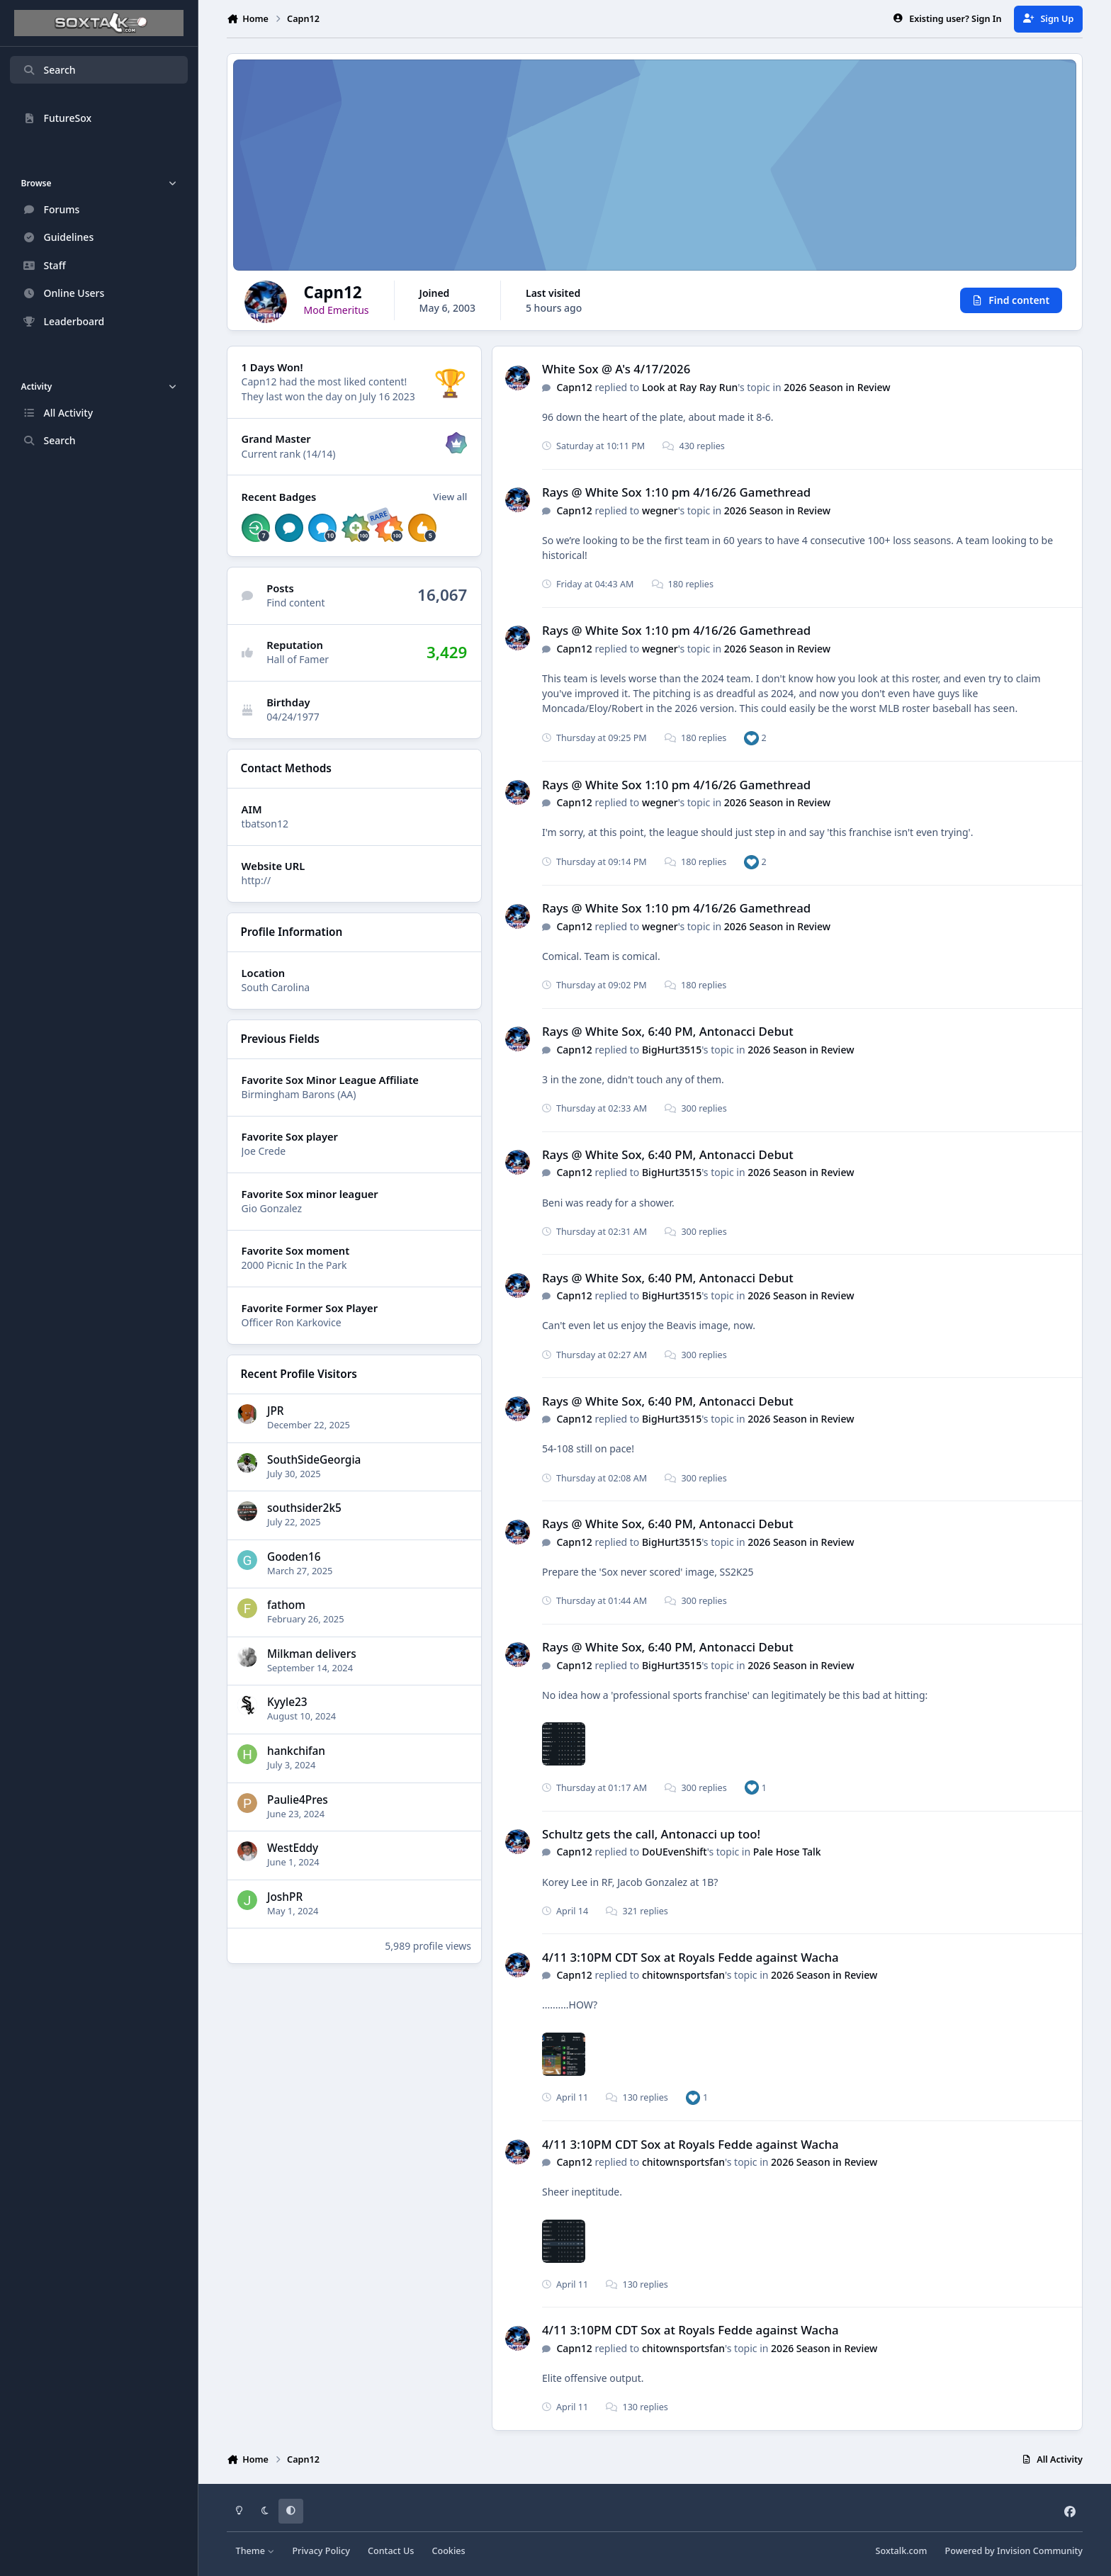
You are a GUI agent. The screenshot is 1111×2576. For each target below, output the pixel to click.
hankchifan (296, 1751)
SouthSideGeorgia (314, 1459)
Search (49, 69)
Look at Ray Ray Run (690, 387)
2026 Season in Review (837, 387)
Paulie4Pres (297, 1799)
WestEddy (292, 1848)
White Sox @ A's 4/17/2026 (616, 369)
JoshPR (285, 1896)
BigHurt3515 (671, 1049)
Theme (255, 2551)
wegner (660, 510)
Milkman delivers (311, 1653)
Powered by (1014, 2551)
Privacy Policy (320, 2551)
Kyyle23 (287, 1702)
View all (450, 496)
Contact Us (391, 2551)
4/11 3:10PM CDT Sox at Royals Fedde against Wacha (690, 1957)
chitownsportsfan (683, 1975)
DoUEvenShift (674, 1852)
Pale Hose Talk (787, 1852)
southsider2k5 (304, 1508)
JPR (275, 1410)
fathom (286, 1605)
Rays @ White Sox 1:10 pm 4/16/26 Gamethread (676, 493)
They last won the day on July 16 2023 (328, 396)
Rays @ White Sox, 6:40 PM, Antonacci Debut (668, 1032)
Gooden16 (294, 1556)
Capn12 (574, 387)
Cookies (448, 2551)
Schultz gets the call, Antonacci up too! (651, 1834)
